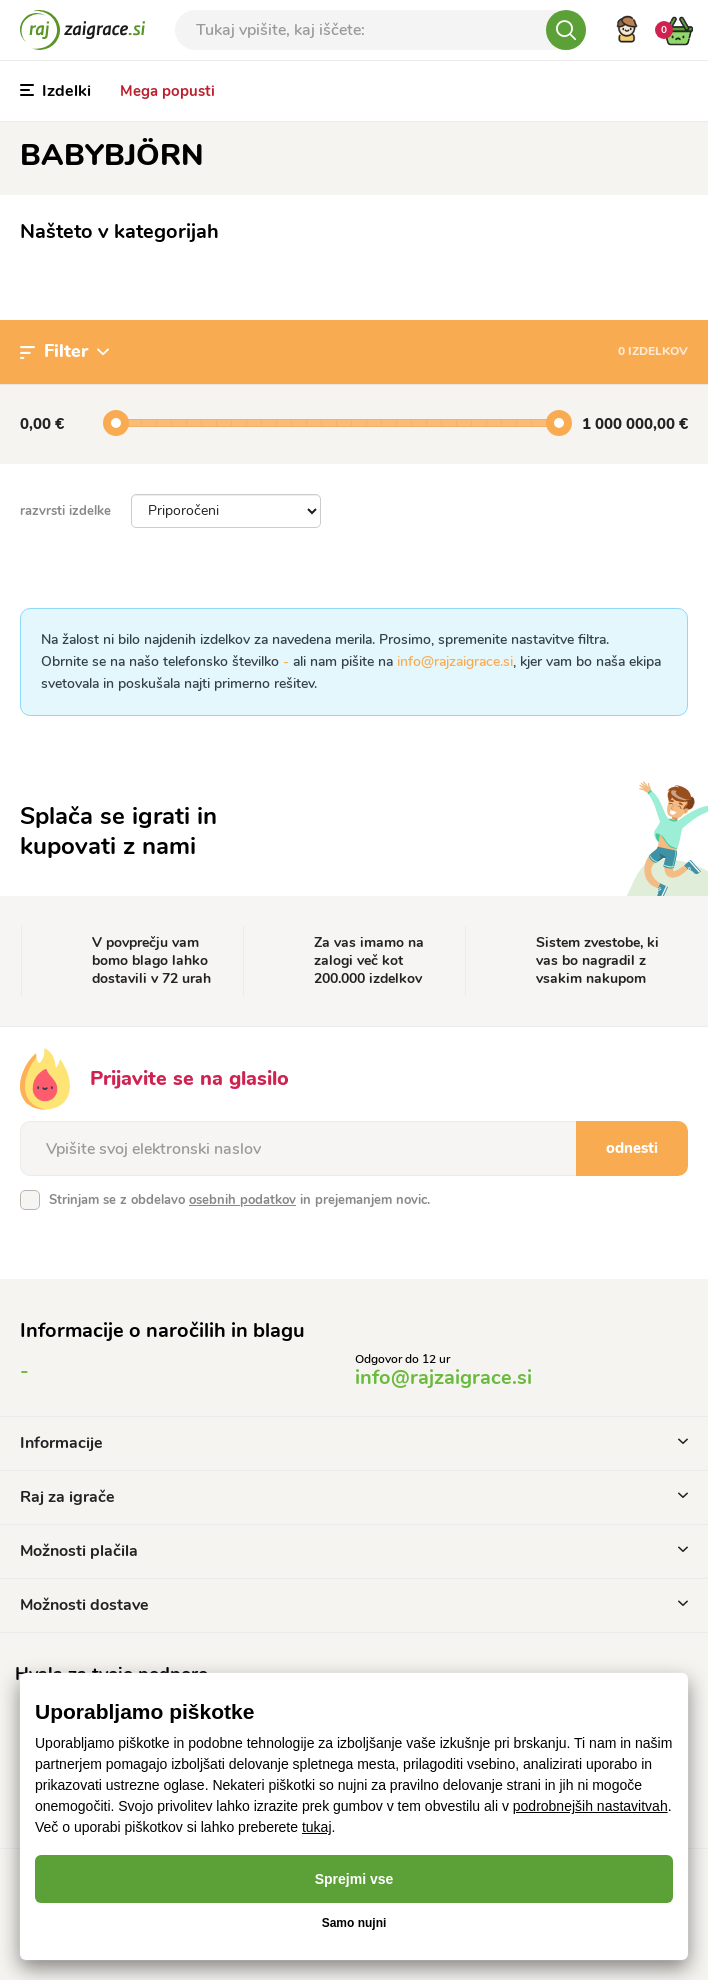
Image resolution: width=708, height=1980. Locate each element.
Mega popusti (167, 91)
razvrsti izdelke (65, 511)
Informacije (354, 1443)
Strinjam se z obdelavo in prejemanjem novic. (239, 1200)
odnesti (632, 1148)
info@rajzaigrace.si (455, 661)
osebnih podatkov (242, 1200)
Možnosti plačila (354, 1551)
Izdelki (55, 91)
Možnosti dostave (354, 1605)
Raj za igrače (354, 1497)
